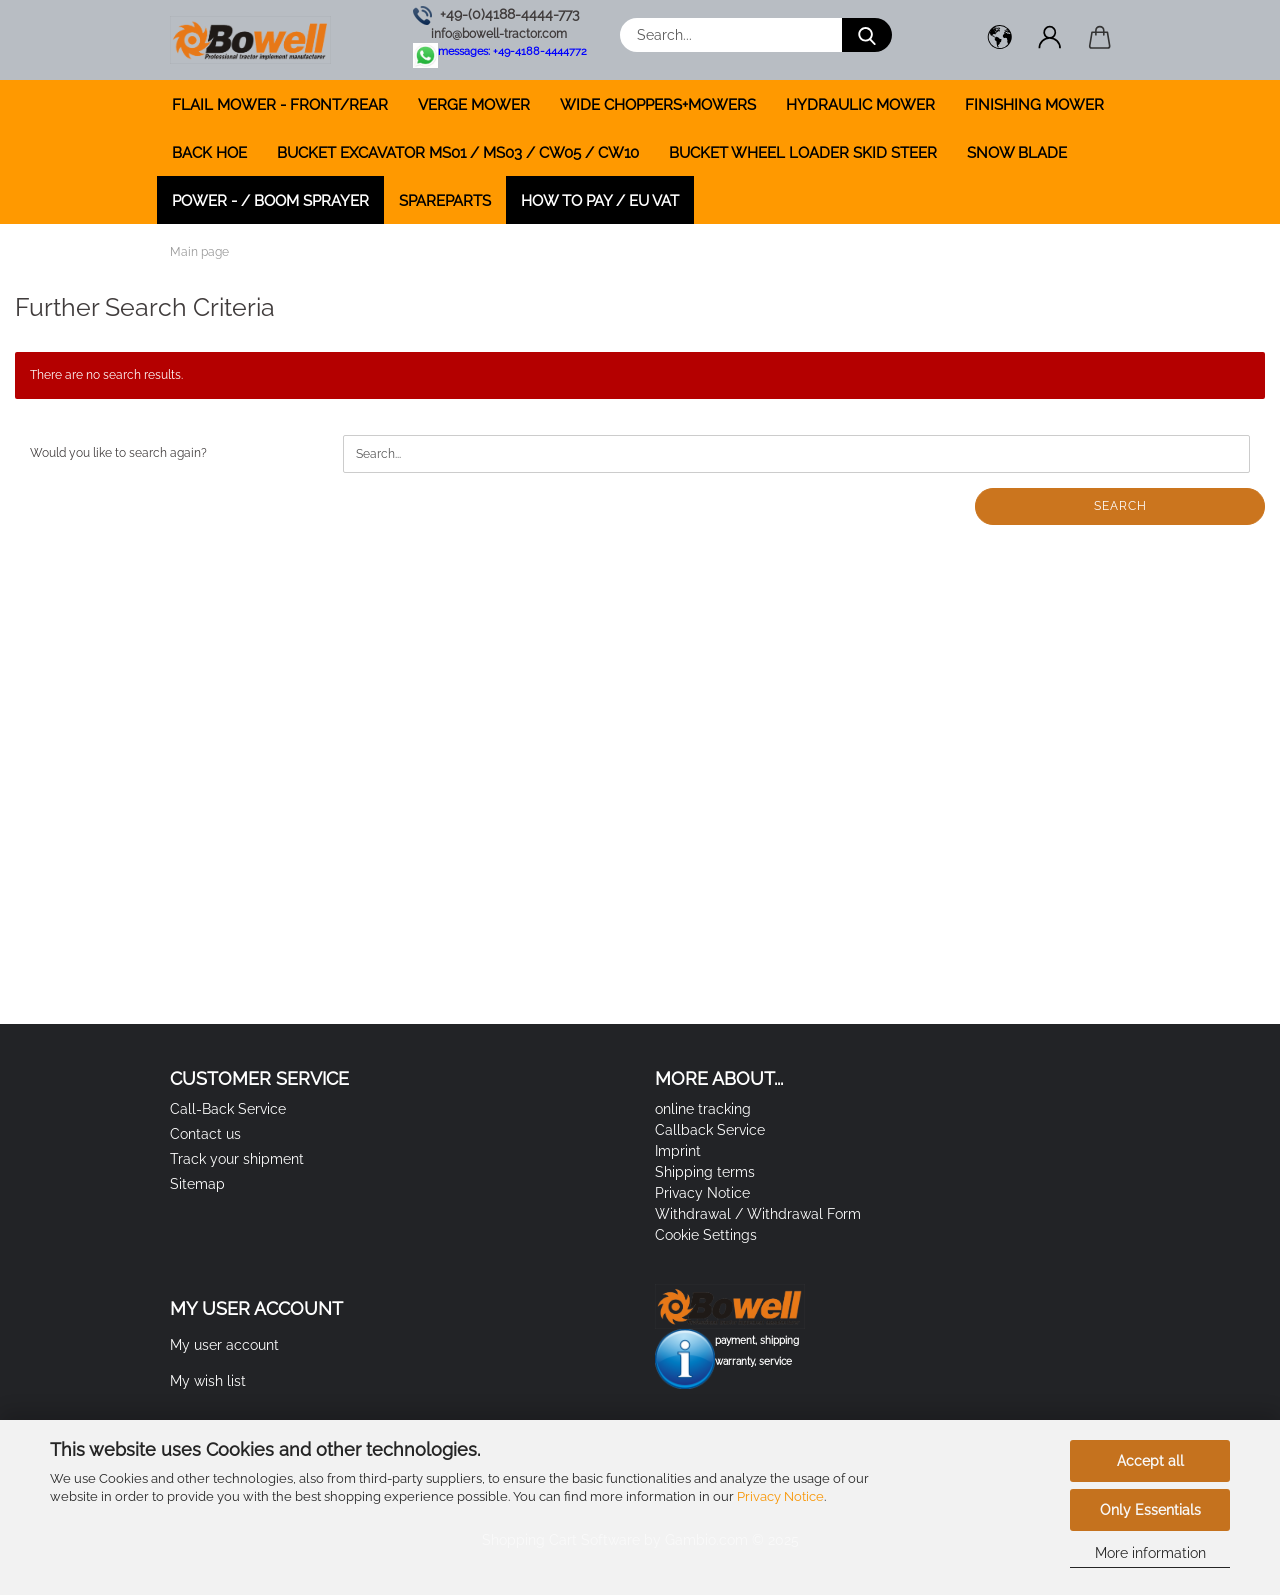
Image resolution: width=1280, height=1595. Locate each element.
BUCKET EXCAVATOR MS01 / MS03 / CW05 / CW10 (458, 153)
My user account (224, 1345)
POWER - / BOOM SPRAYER (270, 201)
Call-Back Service (228, 1109)
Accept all (1150, 1461)
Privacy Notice (780, 1496)
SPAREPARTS (445, 201)
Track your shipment (237, 1159)
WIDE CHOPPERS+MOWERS (658, 105)
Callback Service (710, 1130)
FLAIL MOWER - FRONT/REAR (280, 105)
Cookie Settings (706, 1235)
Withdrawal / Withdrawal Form (758, 1214)
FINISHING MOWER (1034, 105)
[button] (1000, 40)
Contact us (205, 1134)
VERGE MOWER (474, 105)
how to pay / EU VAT (600, 201)
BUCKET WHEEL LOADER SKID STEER (803, 153)
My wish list (208, 1381)
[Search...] (867, 35)
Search (1120, 506)
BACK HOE (209, 153)
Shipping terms (705, 1172)
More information (1150, 1553)
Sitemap (197, 1184)
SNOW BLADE (1017, 153)
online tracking (703, 1109)
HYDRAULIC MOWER (860, 105)
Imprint (678, 1151)
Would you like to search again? (118, 453)
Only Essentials (1150, 1510)
